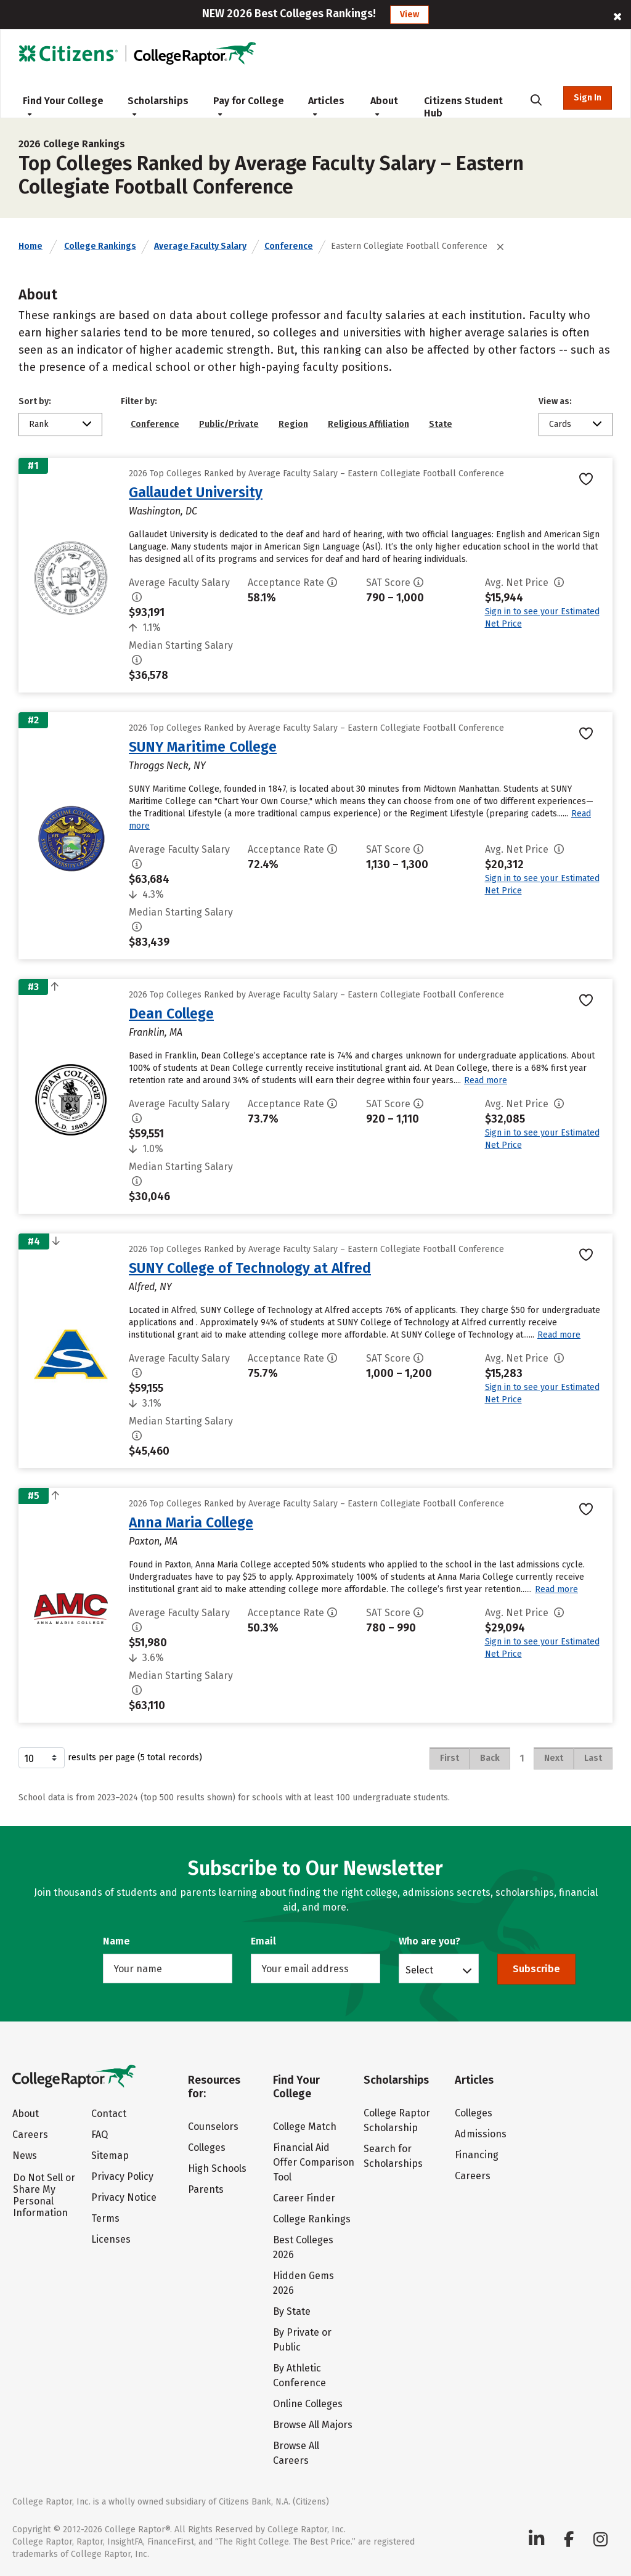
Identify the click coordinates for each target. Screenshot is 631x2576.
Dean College (171, 1013)
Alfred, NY (150, 1287)
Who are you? (429, 1941)
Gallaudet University (196, 492)
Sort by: (34, 401)
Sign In (587, 97)
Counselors (213, 2126)
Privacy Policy (122, 2176)
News (24, 2155)
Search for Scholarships (393, 2156)
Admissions (481, 2134)
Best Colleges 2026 (303, 2247)
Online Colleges (308, 2404)
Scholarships (158, 106)
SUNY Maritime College (203, 746)
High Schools (217, 2168)
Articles (326, 106)
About (384, 106)
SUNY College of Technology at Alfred (250, 1268)
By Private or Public (302, 2339)
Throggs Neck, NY (167, 765)
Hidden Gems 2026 (303, 2283)
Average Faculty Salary (200, 246)
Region (293, 424)
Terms (105, 2218)
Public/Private (229, 424)
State (440, 424)
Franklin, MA (155, 1032)
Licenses (111, 2239)
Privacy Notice (124, 2197)
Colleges (207, 2147)
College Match (304, 2126)
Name (116, 1941)
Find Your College (63, 106)
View (409, 14)
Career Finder (304, 2198)
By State (292, 2311)
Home (30, 246)
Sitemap (110, 2155)
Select (419, 1969)
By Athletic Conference (299, 2375)
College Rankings (100, 246)
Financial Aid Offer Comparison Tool (313, 2162)
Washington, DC (163, 511)
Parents (206, 2189)
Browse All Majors (312, 2425)
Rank (39, 424)
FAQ (99, 2134)
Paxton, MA (153, 1541)
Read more (485, 1080)
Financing (477, 2155)
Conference (288, 246)
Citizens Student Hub (463, 107)
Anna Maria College (191, 1522)
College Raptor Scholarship (397, 2120)
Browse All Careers (296, 2453)
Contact (108, 2113)
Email (263, 1941)
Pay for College (248, 106)
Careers (30, 2134)
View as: (555, 401)
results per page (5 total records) (110, 1757)
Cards (560, 424)
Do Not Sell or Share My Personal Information (44, 2195)
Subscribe (536, 1969)
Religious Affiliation (368, 424)
